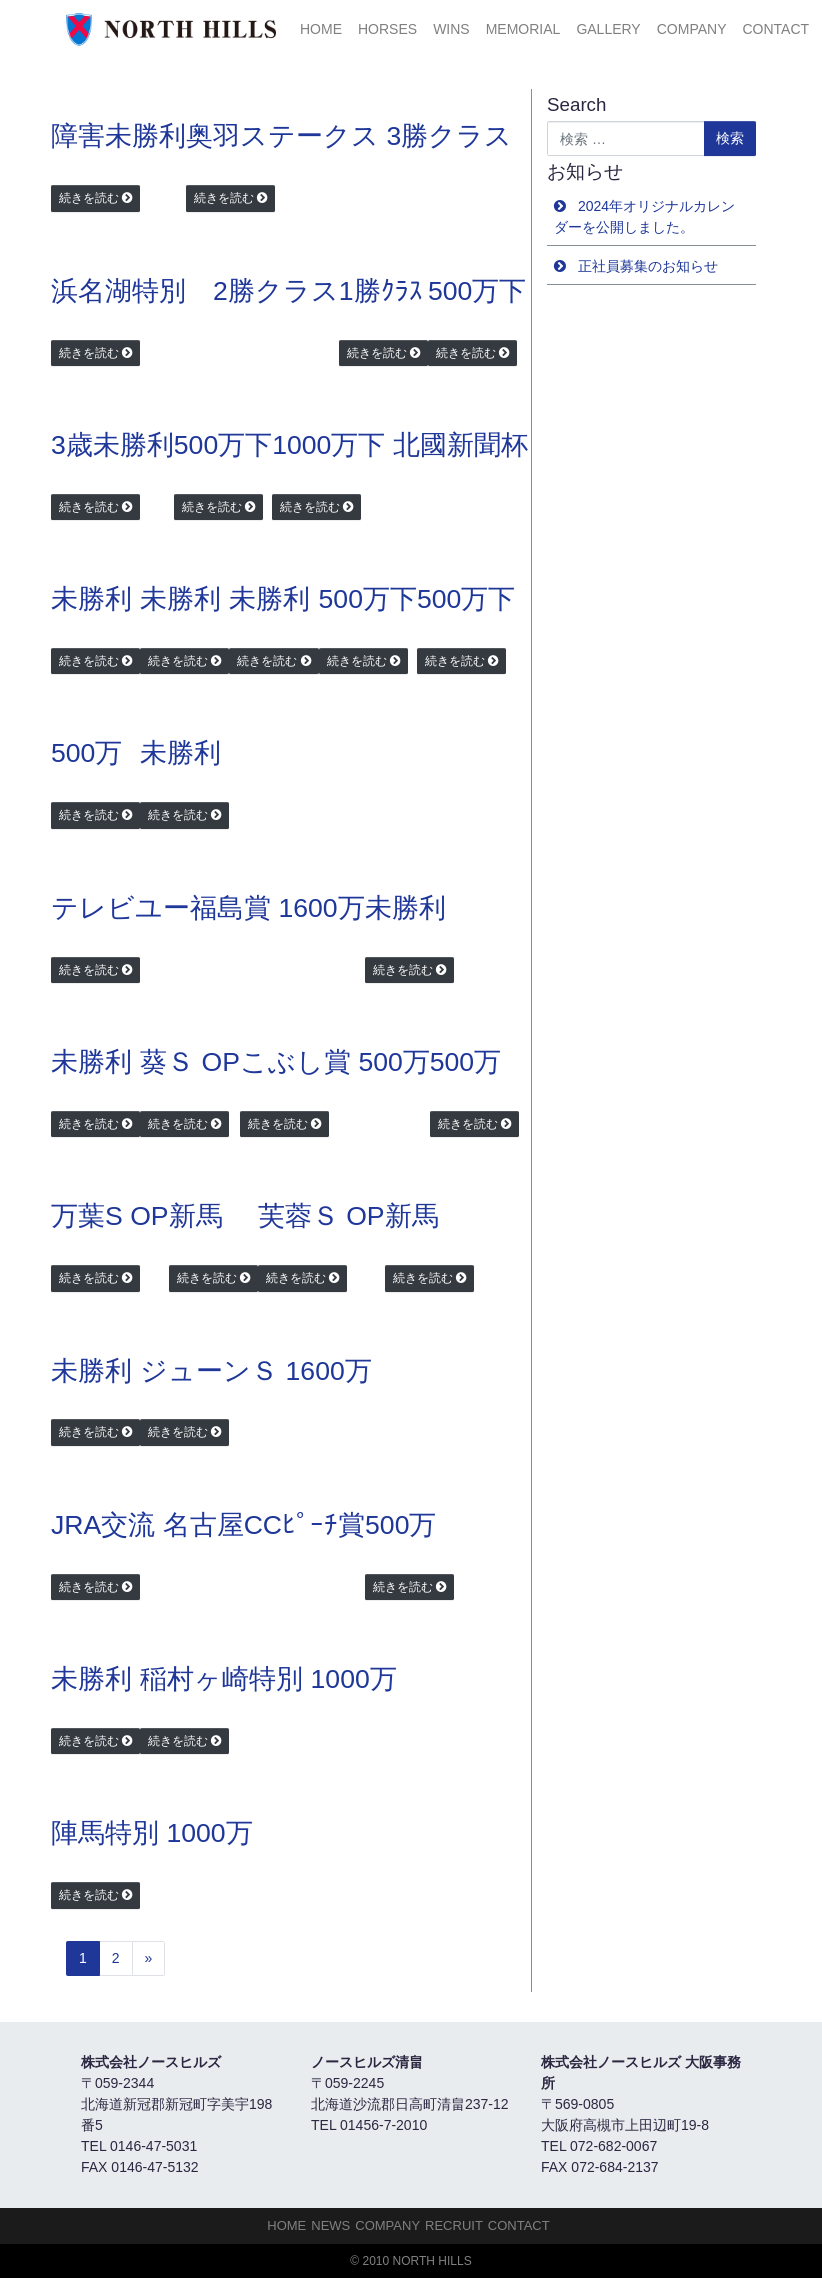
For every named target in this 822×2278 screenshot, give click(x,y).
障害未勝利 (118, 136)
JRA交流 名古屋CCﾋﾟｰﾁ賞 (208, 1525)
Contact (775, 29)
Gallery (608, 29)
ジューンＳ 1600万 (256, 1371)
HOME (321, 29)
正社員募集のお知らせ (648, 266)
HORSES (387, 29)
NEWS (330, 2225)
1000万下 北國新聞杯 (400, 445)
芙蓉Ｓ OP (321, 1216)
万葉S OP (110, 1216)
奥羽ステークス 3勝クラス (349, 136)
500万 (86, 753)
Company (692, 29)
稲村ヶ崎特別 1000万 (268, 1679)
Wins (451, 29)
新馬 (196, 1216)
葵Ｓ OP (190, 1062)
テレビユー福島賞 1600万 (208, 908)
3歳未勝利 (112, 445)
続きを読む (89, 198)
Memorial (523, 29)
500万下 (477, 291)
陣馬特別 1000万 (152, 1833)
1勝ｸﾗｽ (381, 291)
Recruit (454, 2225)
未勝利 (91, 599)
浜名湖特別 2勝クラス (195, 291)
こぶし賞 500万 (335, 1062)
